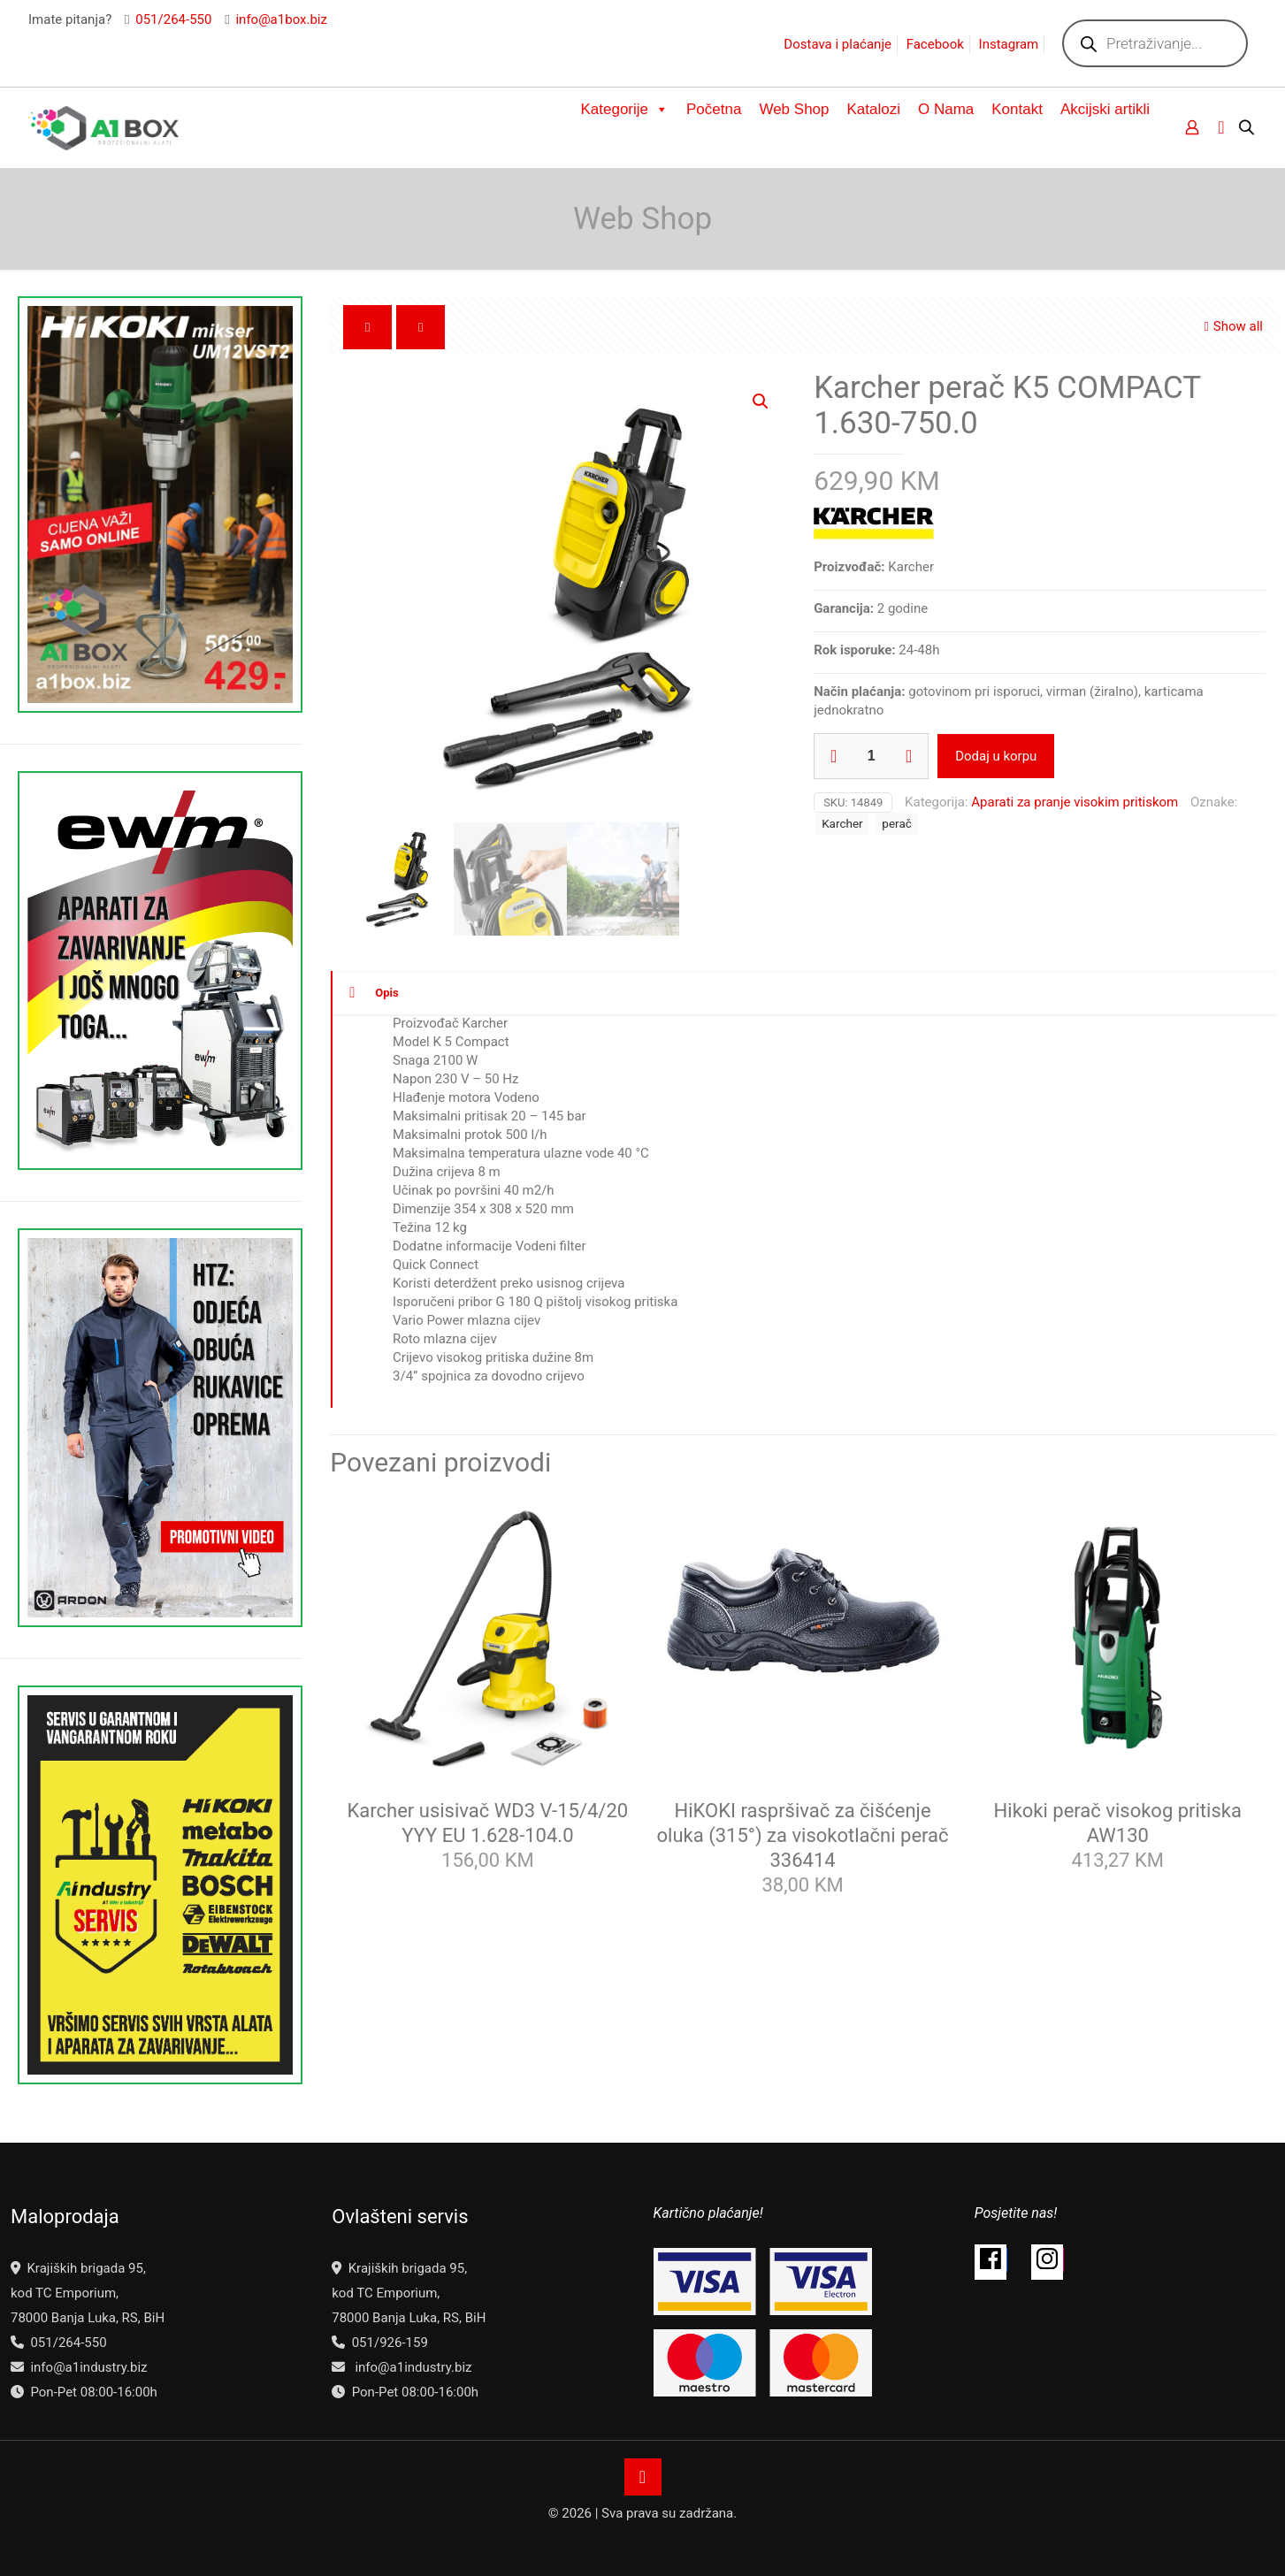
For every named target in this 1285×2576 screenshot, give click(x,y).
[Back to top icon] (643, 2477)
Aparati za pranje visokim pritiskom (1074, 802)
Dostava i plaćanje (837, 44)
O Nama (946, 109)
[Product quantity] (871, 756)
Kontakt (1017, 109)
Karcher (842, 823)
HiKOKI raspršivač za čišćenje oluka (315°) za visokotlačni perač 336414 (803, 1835)
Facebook (935, 44)
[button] (761, 401)
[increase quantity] (908, 756)
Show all (1231, 326)
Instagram (1009, 44)
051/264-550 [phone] (173, 19)
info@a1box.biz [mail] (281, 19)
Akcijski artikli (1105, 109)
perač (896, 823)
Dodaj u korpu (995, 756)
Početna (713, 109)
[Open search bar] (1248, 127)
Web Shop (794, 109)
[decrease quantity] (833, 756)
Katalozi (873, 109)
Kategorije (624, 110)
